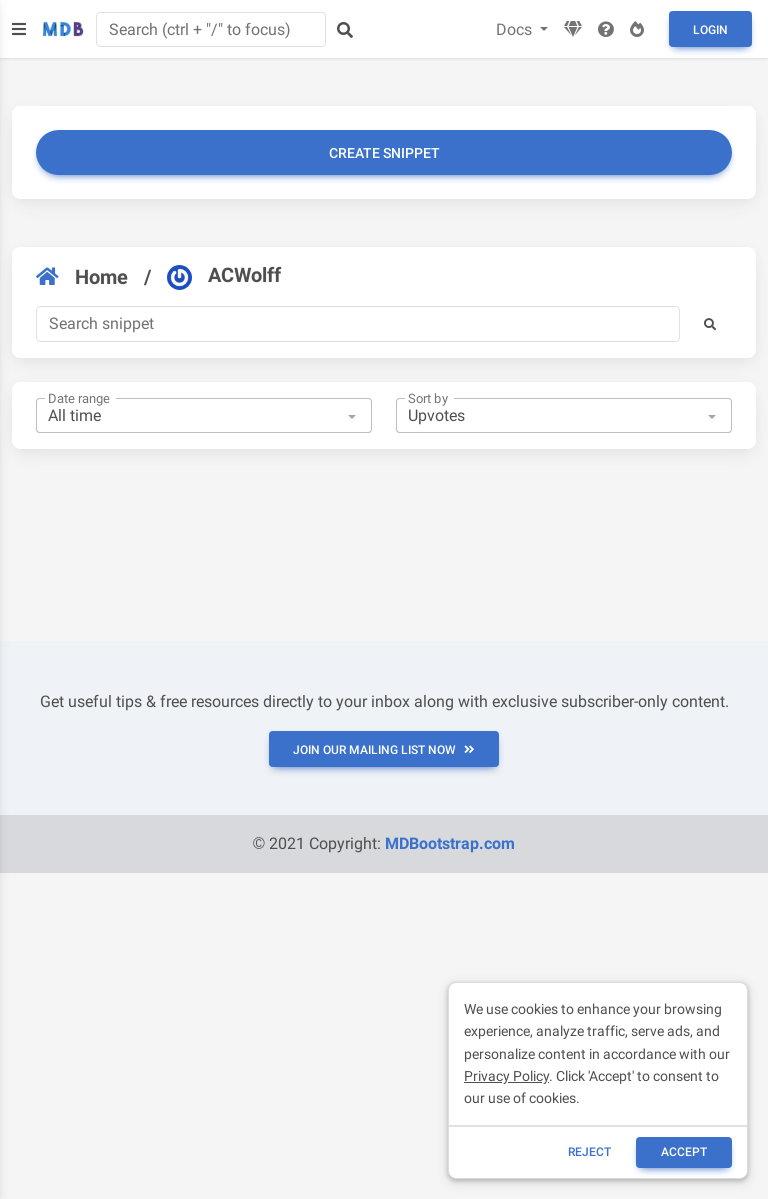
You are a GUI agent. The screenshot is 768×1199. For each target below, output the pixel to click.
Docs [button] (516, 29)
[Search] (358, 324)
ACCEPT (684, 1152)
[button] (710, 324)
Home (82, 277)
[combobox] (204, 416)
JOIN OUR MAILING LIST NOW (384, 750)
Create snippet (384, 153)
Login (710, 30)
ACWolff (224, 276)
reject (589, 1152)
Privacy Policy (506, 1076)
